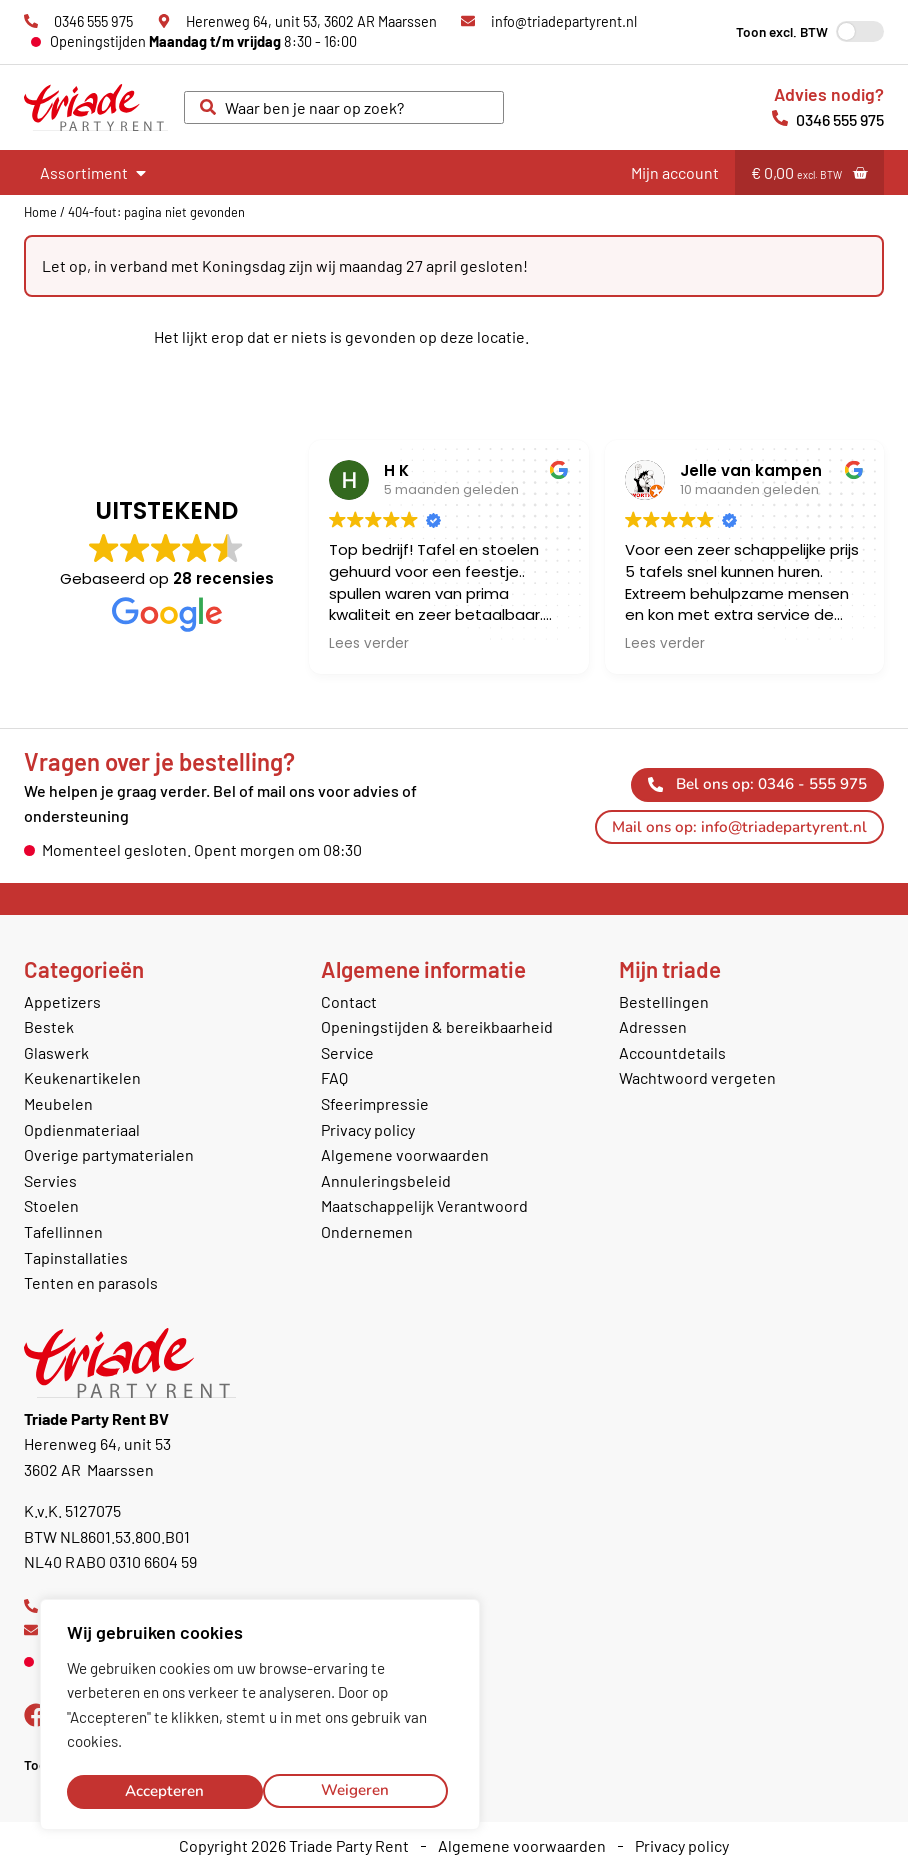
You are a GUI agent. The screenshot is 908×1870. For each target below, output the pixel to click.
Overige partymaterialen (109, 1154)
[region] (260, 1717)
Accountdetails (672, 1052)
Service (347, 1052)
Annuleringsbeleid (386, 1180)
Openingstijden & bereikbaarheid (437, 1026)
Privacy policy (368, 1129)
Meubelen (58, 1103)
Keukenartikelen (82, 1077)
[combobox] (344, 108)
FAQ (334, 1077)
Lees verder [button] (369, 644)
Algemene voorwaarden (405, 1154)
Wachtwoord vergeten (697, 1077)
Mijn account (675, 172)
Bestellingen (664, 1001)
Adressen (653, 1026)
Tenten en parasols (91, 1282)
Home (40, 212)
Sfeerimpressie (375, 1103)
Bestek (49, 1026)
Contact (349, 1001)
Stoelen (51, 1205)
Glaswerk (56, 1052)
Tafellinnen (63, 1231)
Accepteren (355, 1791)
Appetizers (62, 1001)
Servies (50, 1180)
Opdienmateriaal (82, 1129)
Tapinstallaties (76, 1257)
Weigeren (159, 1791)
